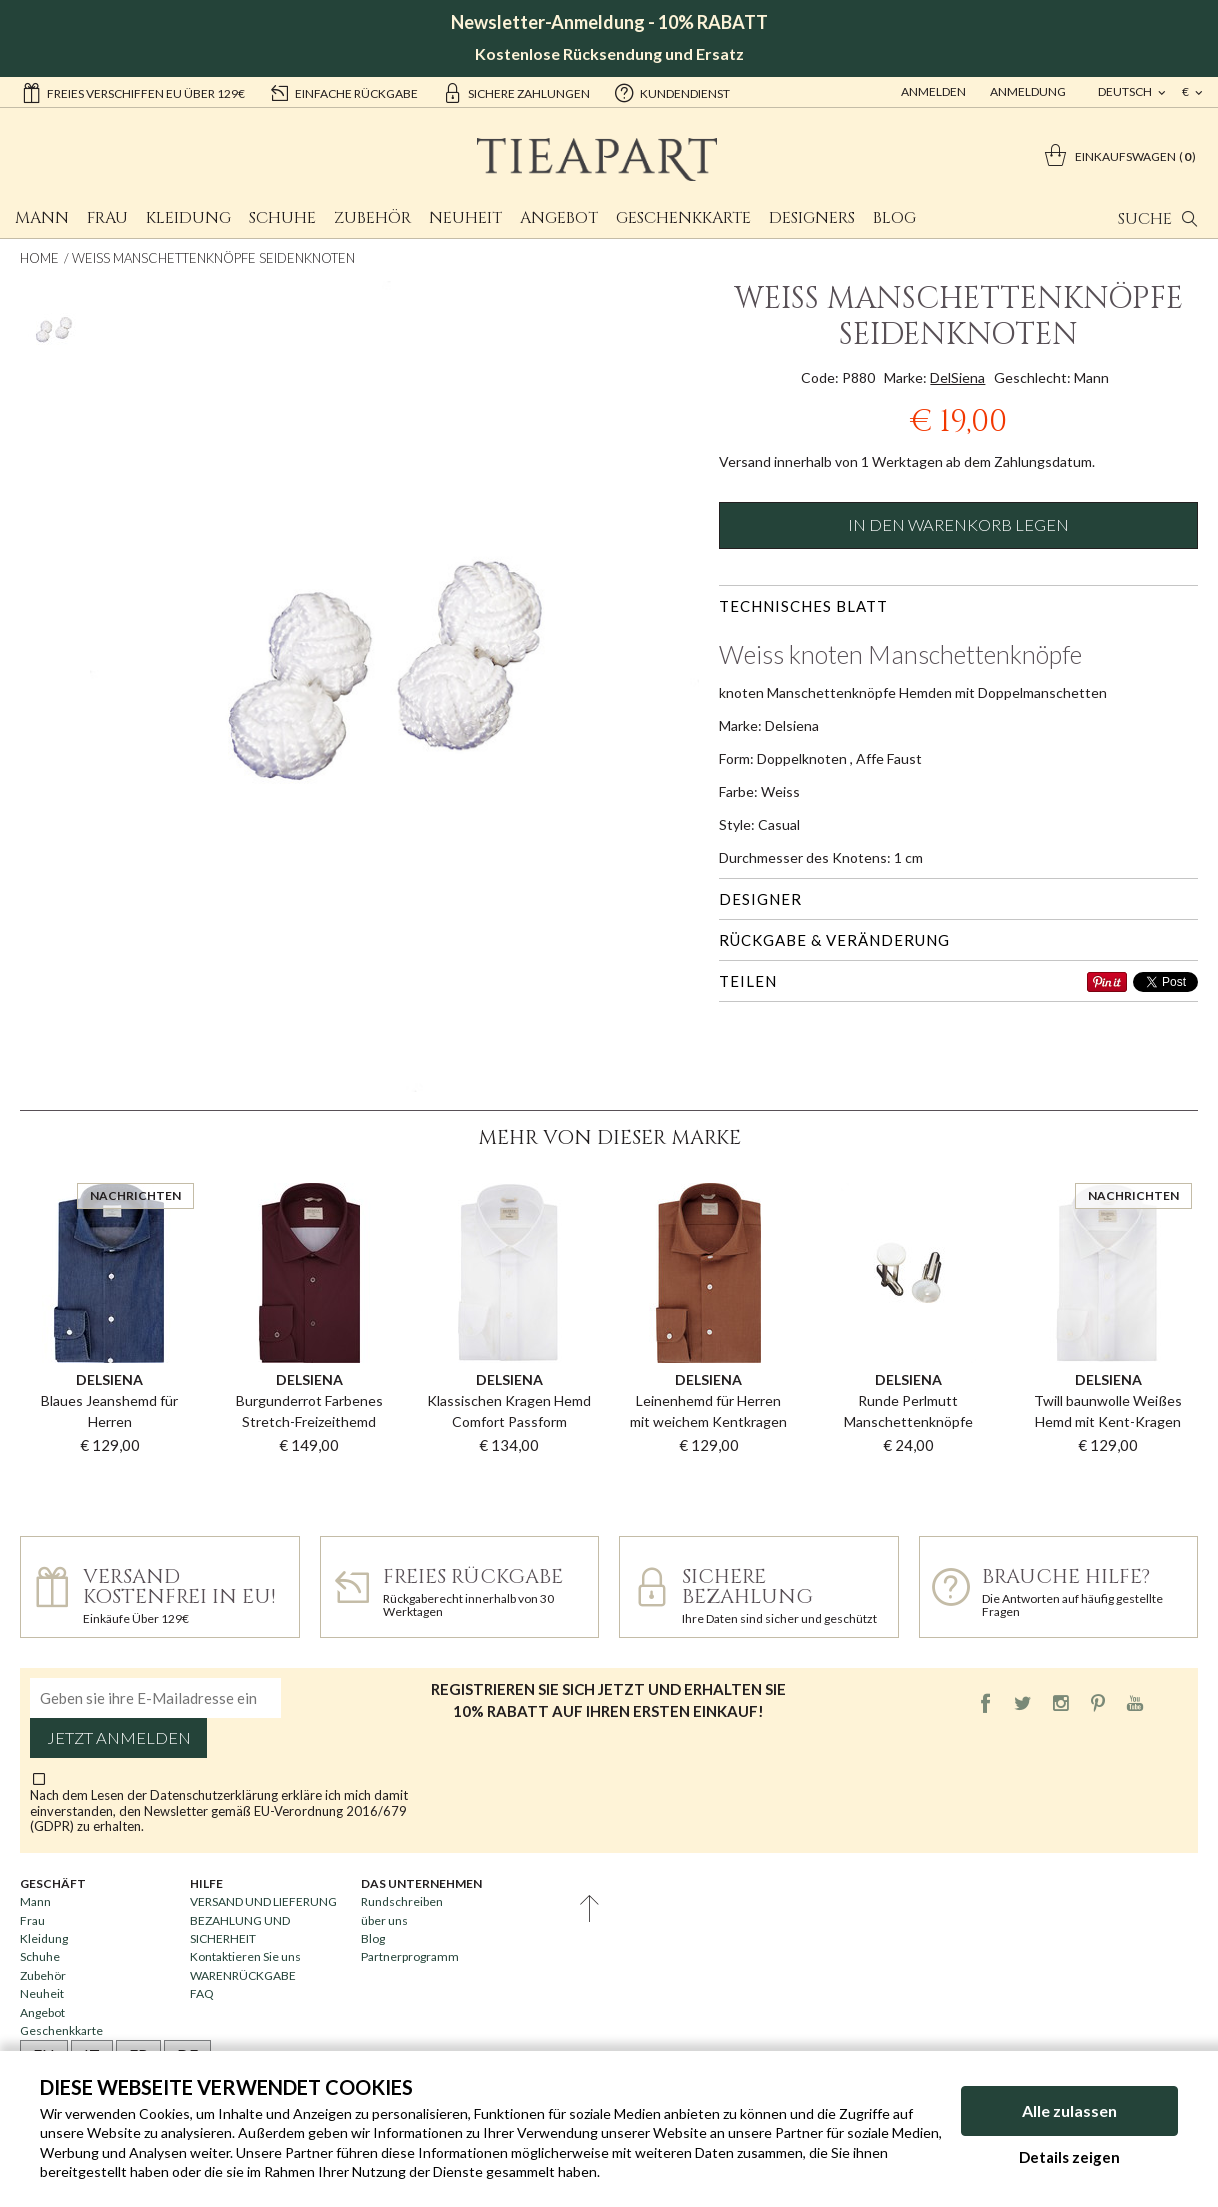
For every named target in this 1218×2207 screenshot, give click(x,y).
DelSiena (957, 377)
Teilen (748, 981)
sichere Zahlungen (516, 92)
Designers (812, 218)
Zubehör (372, 218)
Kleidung (188, 218)
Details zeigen (1069, 2157)
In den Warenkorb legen (958, 525)
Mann (42, 218)
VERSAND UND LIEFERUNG (263, 1901)
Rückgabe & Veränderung (834, 940)
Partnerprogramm (410, 1956)
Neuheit (465, 218)
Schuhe (282, 218)
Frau (107, 218)
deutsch (1126, 91)
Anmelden (933, 91)
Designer (760, 899)
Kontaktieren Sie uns (245, 1956)
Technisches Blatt (803, 606)
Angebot (559, 218)
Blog (894, 218)
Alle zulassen (1069, 2110)
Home (39, 258)
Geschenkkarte (683, 218)
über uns (384, 1920)
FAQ (202, 1993)
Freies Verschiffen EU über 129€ (133, 92)
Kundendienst (672, 92)
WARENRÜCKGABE (243, 1975)
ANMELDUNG (1028, 91)
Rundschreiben (402, 1901)
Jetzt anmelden (119, 1738)
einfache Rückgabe (343, 92)
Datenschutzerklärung (215, 1795)
